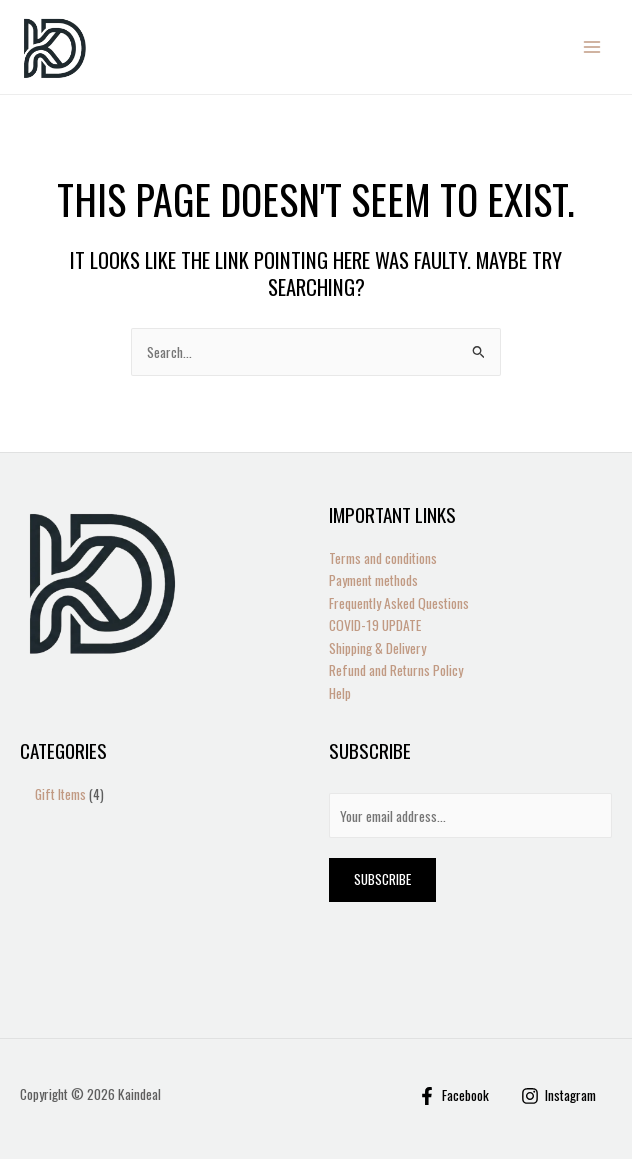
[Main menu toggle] (592, 47)
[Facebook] (454, 1096)
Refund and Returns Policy (396, 670)
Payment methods (373, 580)
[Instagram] (559, 1096)
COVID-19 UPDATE (375, 625)
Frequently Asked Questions (399, 603)
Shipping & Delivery (377, 648)
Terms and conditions (383, 558)
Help (340, 693)
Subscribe (382, 879)
